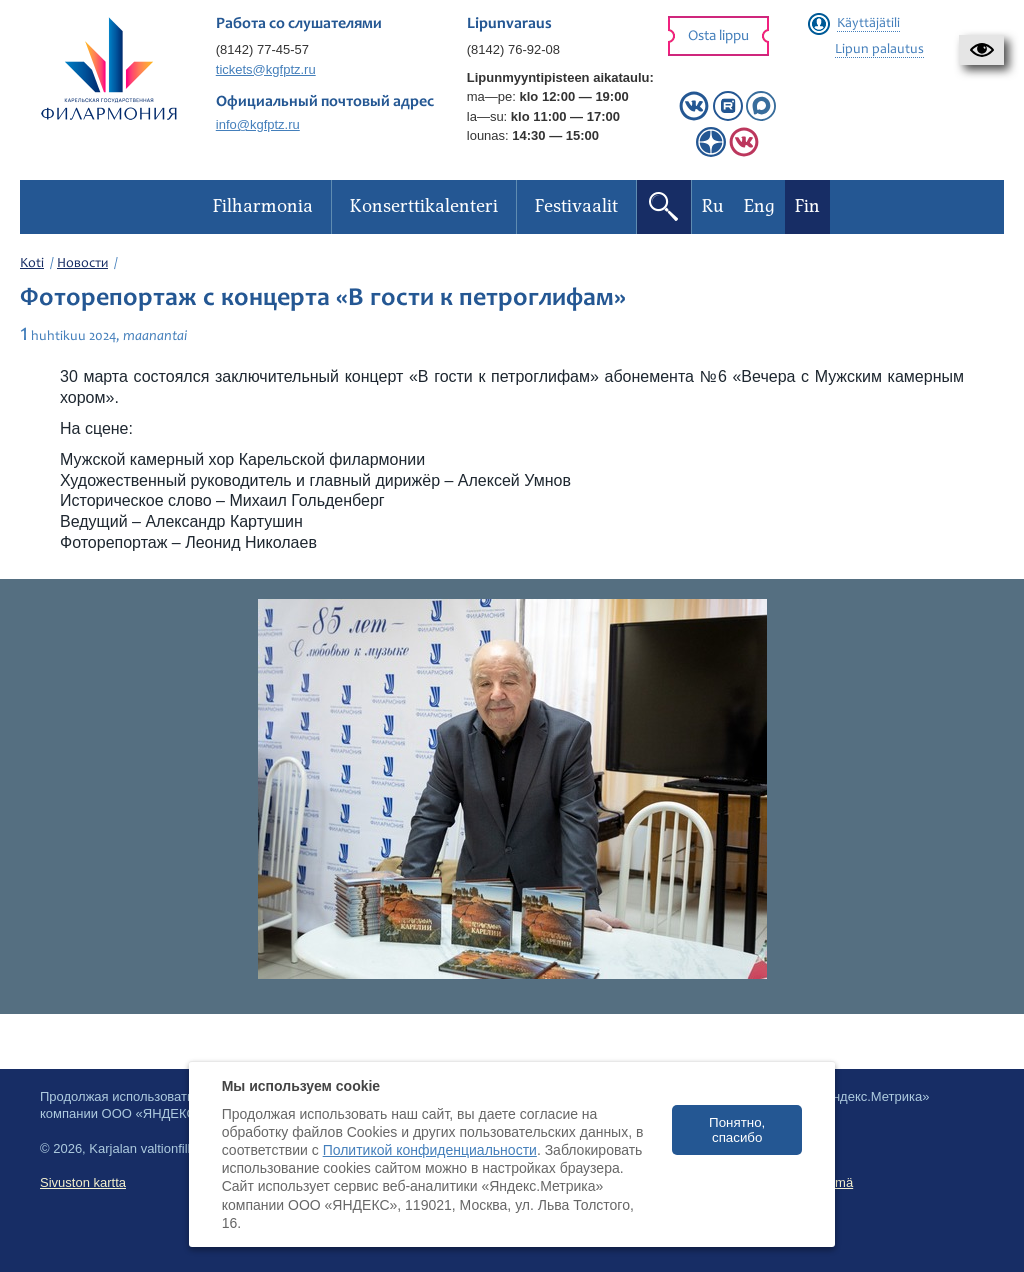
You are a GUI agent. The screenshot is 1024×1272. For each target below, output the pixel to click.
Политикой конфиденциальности (430, 1150)
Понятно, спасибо (737, 1130)
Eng (759, 206)
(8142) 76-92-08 (513, 49)
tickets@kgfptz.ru (266, 69)
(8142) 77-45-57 (262, 49)
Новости (82, 264)
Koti (32, 264)
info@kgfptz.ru (258, 124)
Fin (807, 206)
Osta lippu (718, 36)
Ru (713, 206)
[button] (981, 50)
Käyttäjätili (868, 24)
